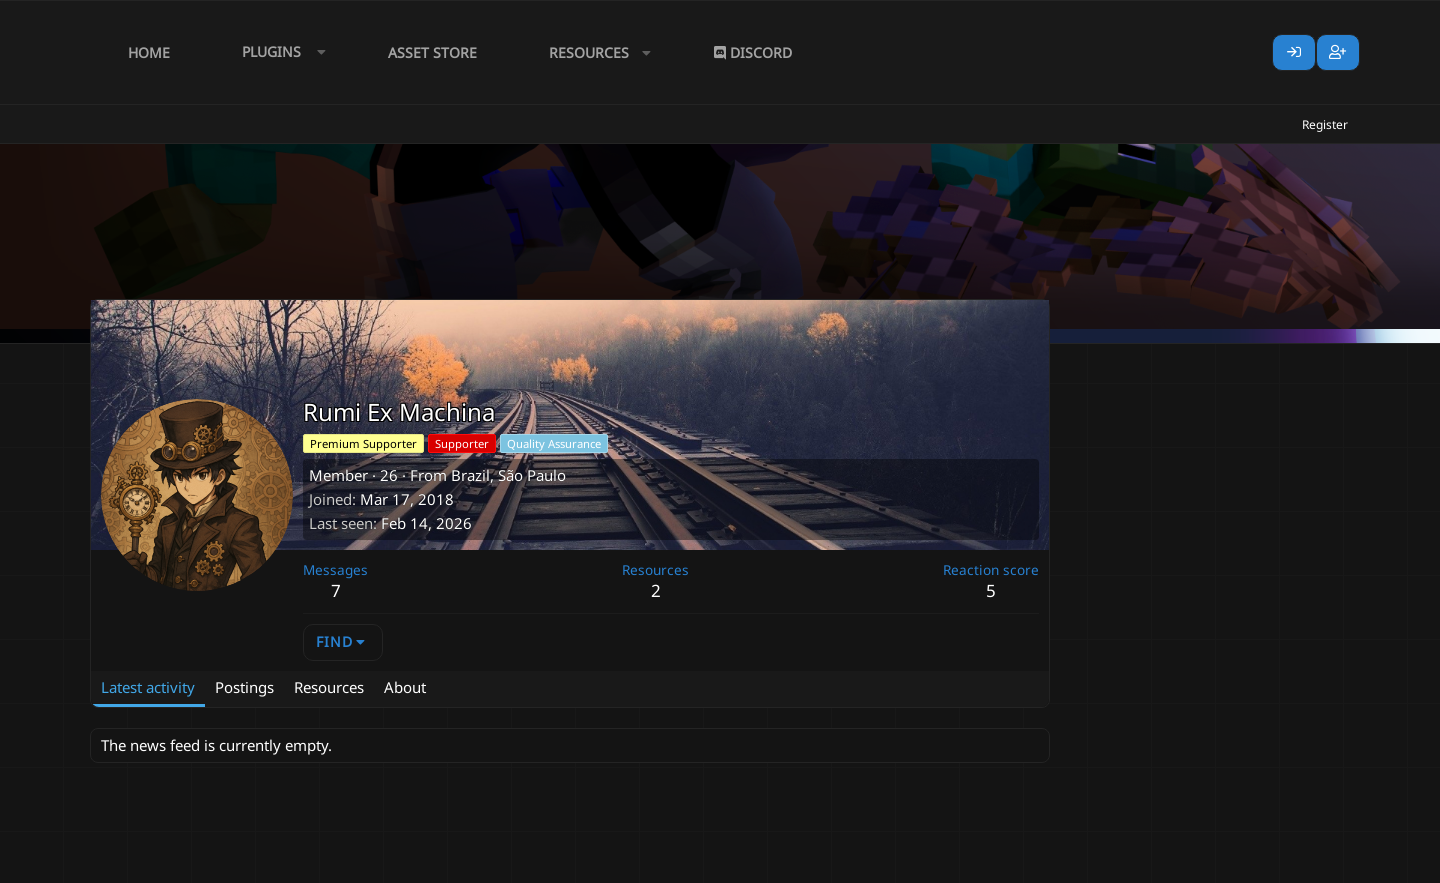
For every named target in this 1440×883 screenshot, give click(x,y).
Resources (589, 52)
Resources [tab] (329, 687)
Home (149, 52)
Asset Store (432, 52)
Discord (753, 52)
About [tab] (405, 687)
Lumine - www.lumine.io (1289, 864)
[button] (279, 52)
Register (1325, 124)
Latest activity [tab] (148, 687)
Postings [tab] (244, 687)
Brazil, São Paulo (508, 475)
